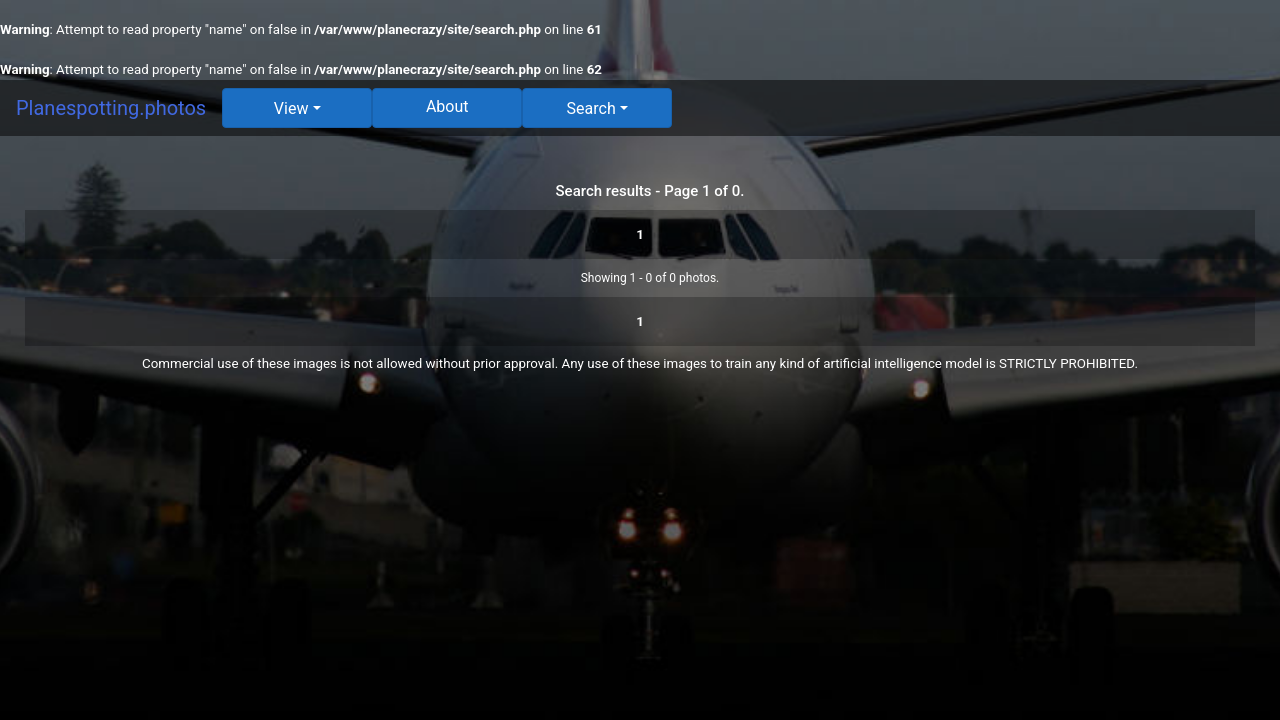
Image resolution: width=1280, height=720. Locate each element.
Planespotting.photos (111, 108)
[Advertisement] (640, 534)
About (447, 106)
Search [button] (591, 108)
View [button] (291, 108)
